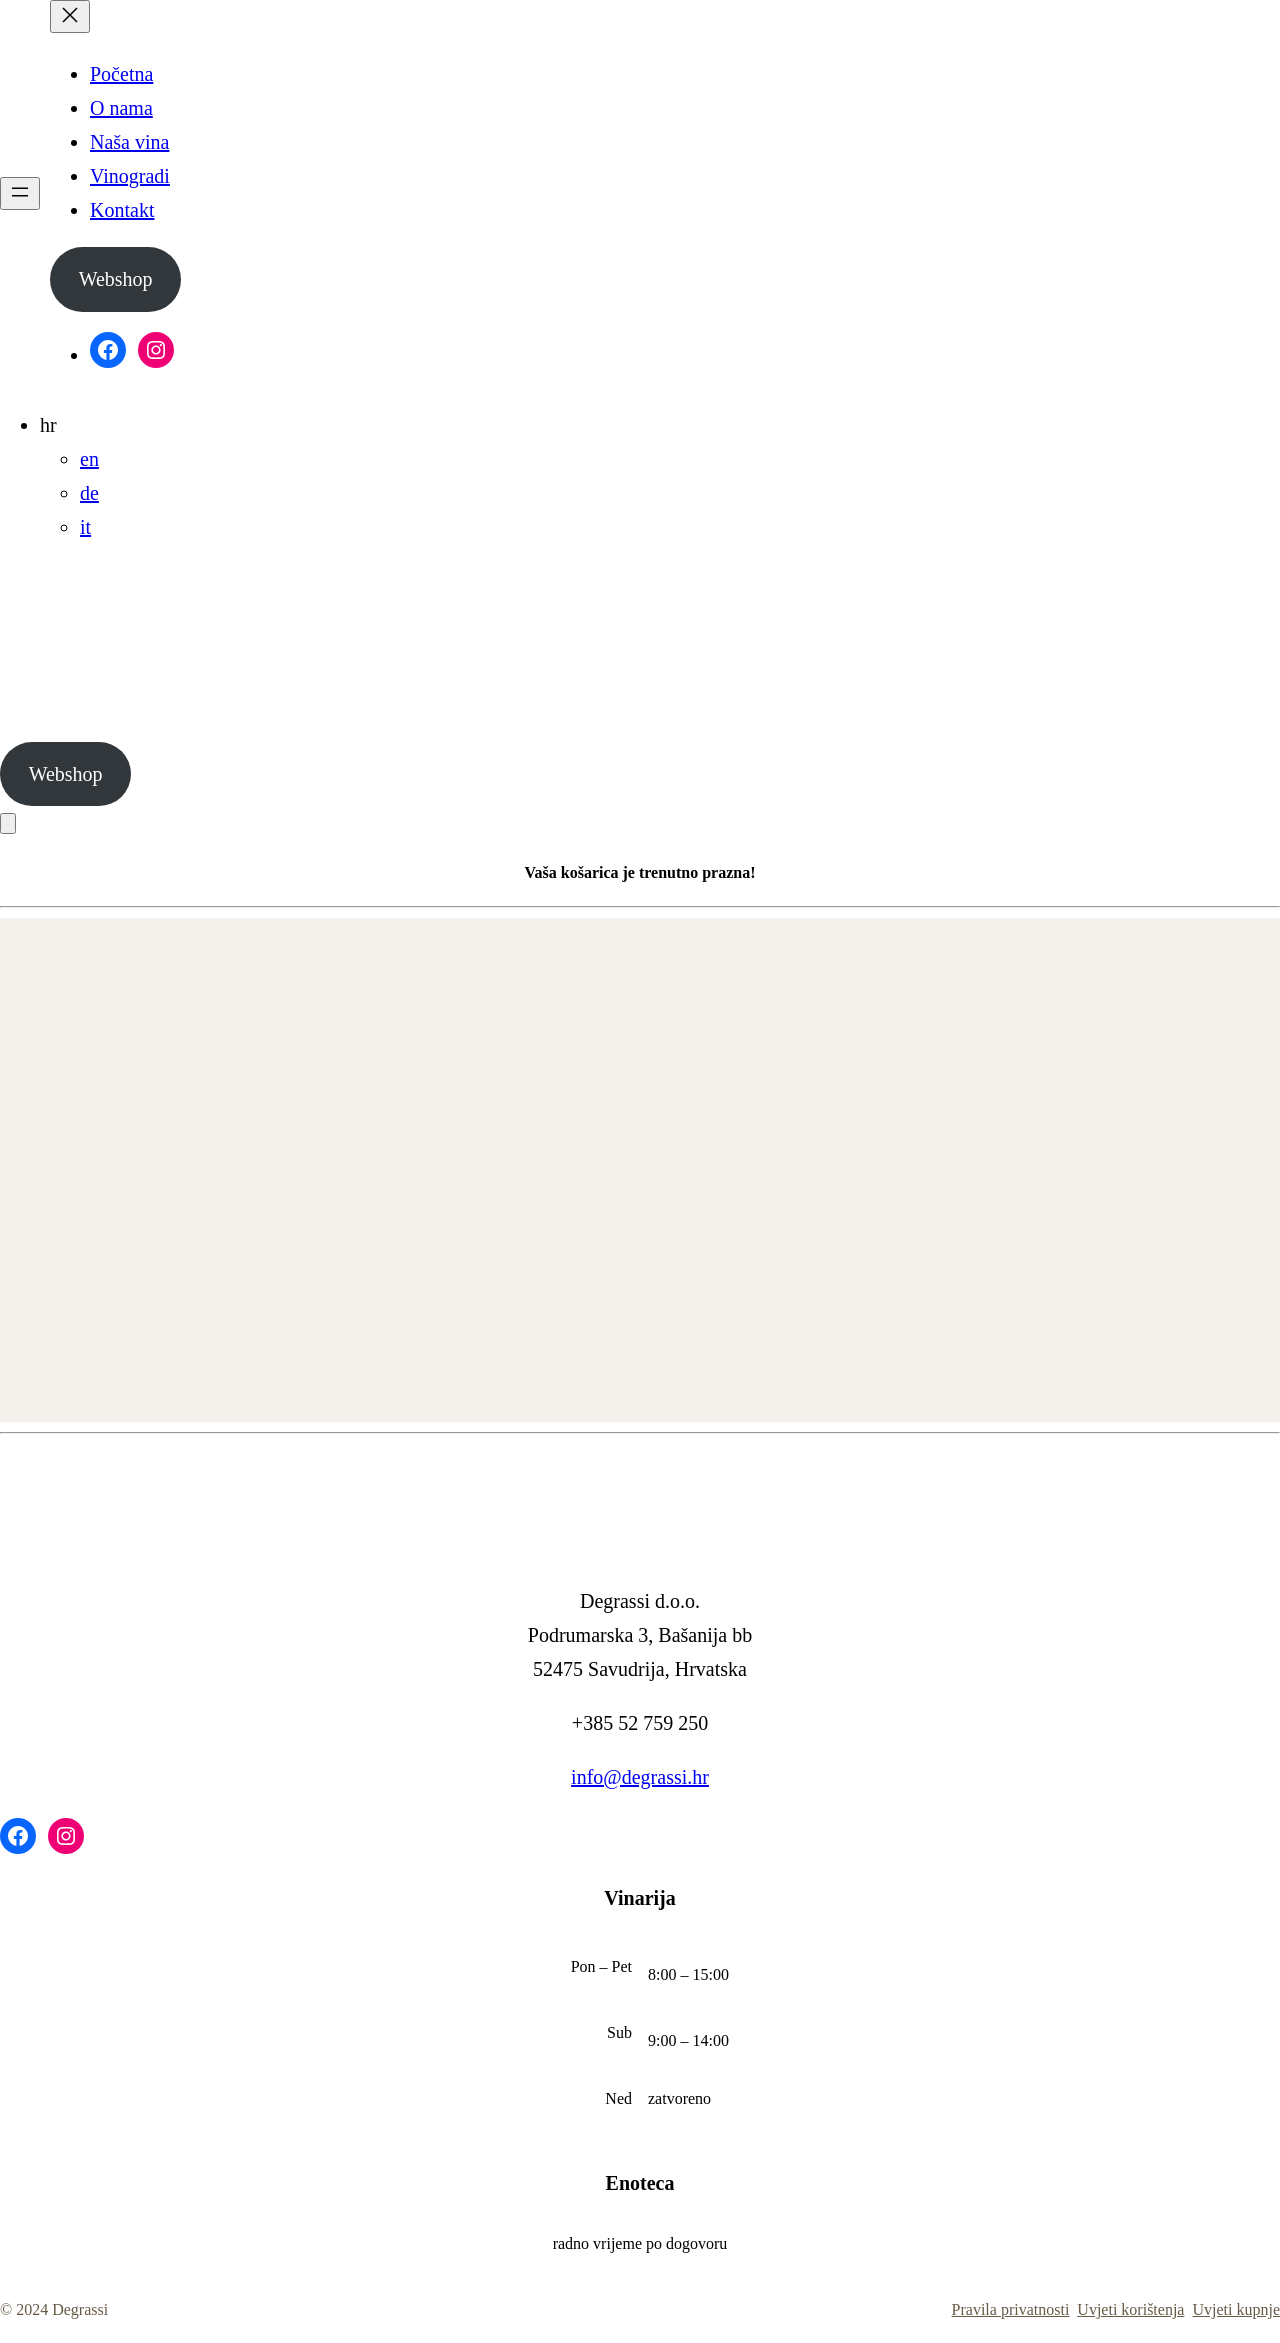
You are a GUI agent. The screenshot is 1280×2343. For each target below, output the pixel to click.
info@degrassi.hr (640, 1777)
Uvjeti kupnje (1236, 2309)
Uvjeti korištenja (1130, 2309)
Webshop (116, 279)
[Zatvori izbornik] (70, 16)
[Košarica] (8, 823)
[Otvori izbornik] (20, 193)
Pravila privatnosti (1011, 2309)
